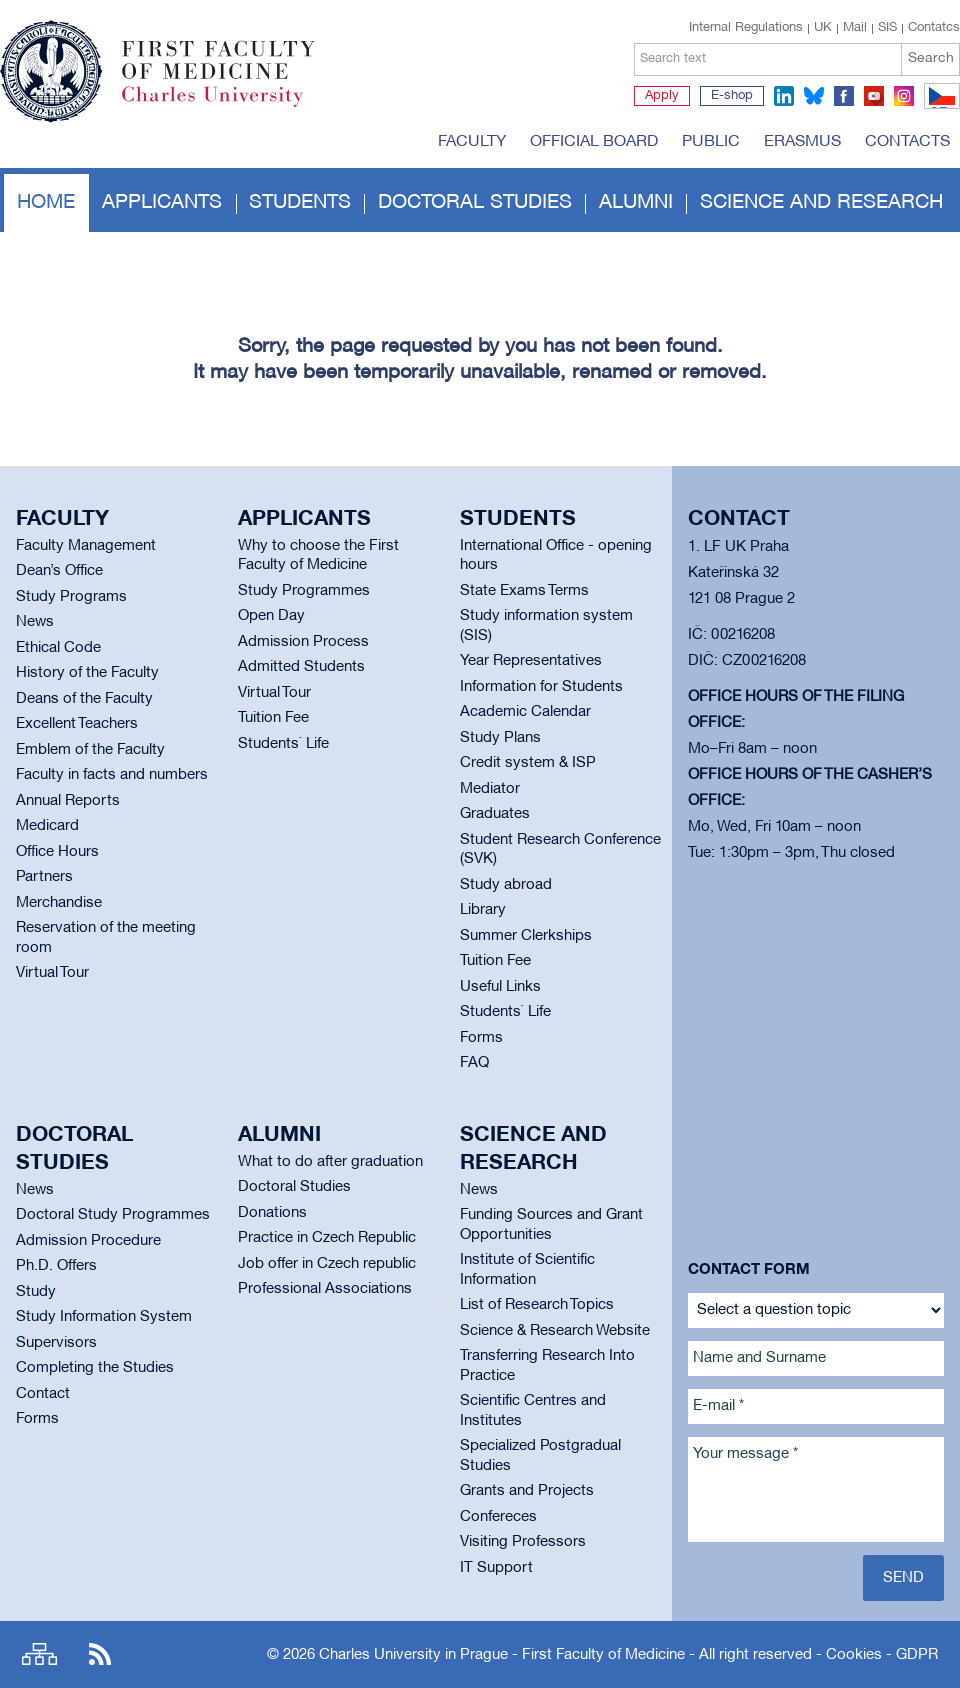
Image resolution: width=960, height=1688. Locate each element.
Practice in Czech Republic (327, 1238)
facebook (844, 96)
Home (46, 203)
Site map (39, 1654)
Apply (662, 96)
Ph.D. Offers (56, 1266)
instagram (904, 96)
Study (36, 1292)
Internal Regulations (746, 28)
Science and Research (821, 203)
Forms (481, 1038)
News (35, 622)
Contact (43, 1394)
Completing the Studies (95, 1368)
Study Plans (500, 738)
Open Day (271, 616)
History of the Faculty (87, 673)
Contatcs (934, 28)
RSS (100, 1654)
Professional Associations (325, 1289)
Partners (44, 877)
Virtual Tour (52, 973)
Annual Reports (68, 801)
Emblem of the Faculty (90, 750)
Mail (855, 28)
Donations (272, 1213)
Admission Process (303, 642)
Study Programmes (304, 591)
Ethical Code (58, 648)
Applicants (162, 203)
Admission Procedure (88, 1241)
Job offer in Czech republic (327, 1264)
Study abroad (506, 885)
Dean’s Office (59, 571)
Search (931, 58)
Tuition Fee (273, 718)
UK (823, 28)
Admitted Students (301, 667)
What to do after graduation (330, 1162)
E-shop (732, 96)
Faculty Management (86, 546)
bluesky (814, 96)
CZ (938, 108)
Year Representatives (531, 661)
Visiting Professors (523, 1542)
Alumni (636, 203)
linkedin (784, 96)
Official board (594, 142)
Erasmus (802, 142)
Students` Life (283, 744)
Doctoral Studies (294, 1187)
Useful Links (500, 987)
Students (300, 203)
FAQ (474, 1063)
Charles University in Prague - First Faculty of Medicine (502, 1655)
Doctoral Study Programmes (113, 1215)
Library (483, 910)
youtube (874, 96)
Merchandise (59, 903)
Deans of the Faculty (84, 699)
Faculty (472, 142)
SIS (887, 28)
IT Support (496, 1568)
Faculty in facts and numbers (112, 775)
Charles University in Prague (229, 105)
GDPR (917, 1655)
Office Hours (57, 852)
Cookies (854, 1655)
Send (903, 1578)
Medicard (47, 826)
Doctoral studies (475, 203)
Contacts (907, 142)
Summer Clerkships (526, 936)
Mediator (490, 789)
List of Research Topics (537, 1305)
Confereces (498, 1517)
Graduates (495, 814)
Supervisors (56, 1343)
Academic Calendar (525, 712)
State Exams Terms (524, 591)
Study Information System (104, 1317)
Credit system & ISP (528, 763)
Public (711, 142)
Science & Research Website (555, 1331)
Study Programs (71, 597)
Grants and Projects (527, 1491)
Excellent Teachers (77, 724)
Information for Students (541, 687)
